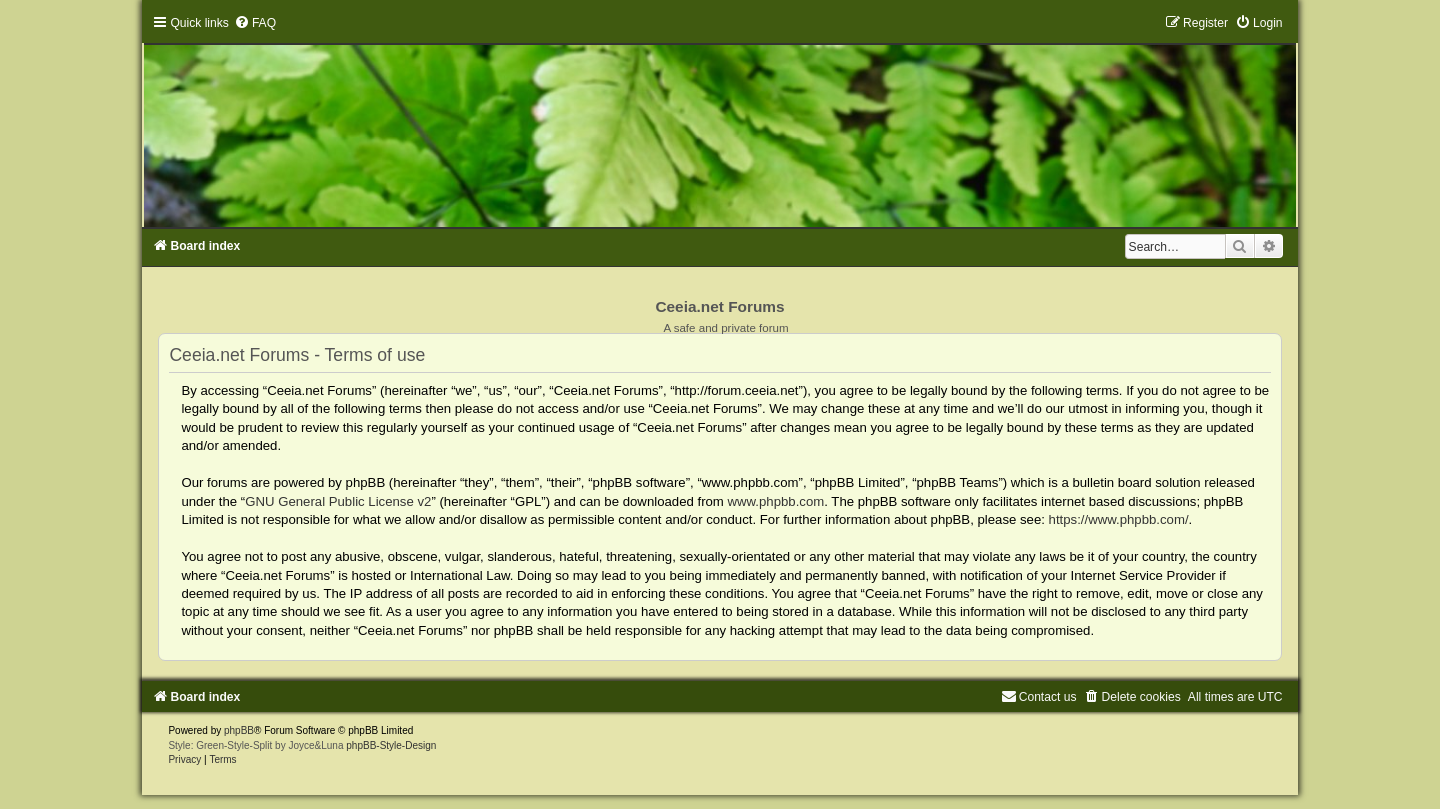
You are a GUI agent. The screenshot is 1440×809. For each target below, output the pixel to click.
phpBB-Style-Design (391, 745)
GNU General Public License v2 (338, 501)
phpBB (239, 730)
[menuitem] (255, 23)
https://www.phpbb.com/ (1119, 519)
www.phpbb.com (776, 501)
